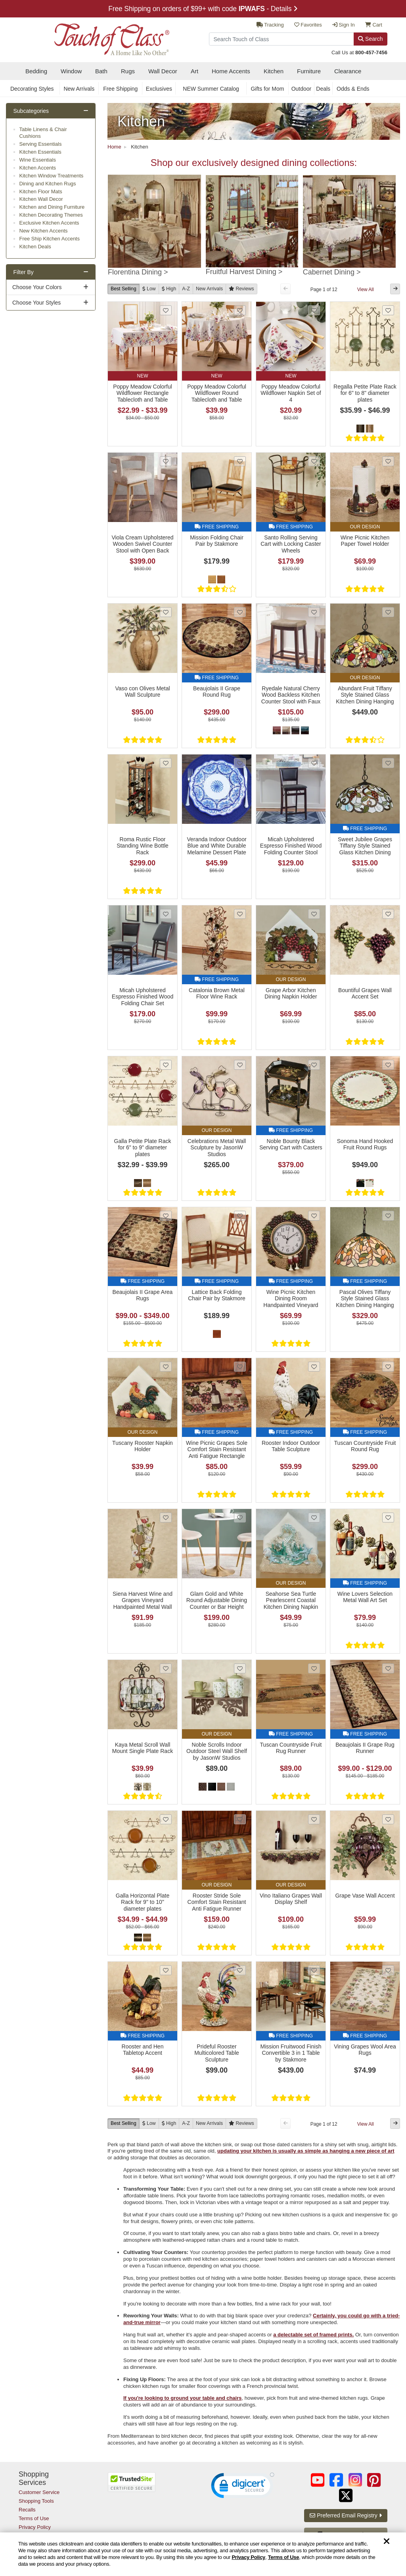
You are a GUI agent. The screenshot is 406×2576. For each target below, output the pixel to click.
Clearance (347, 71)
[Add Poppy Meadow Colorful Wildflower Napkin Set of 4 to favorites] (314, 310)
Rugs (128, 71)
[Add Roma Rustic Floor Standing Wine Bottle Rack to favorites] (166, 763)
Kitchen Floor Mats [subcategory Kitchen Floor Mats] (40, 191)
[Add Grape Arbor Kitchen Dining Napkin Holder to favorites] (314, 914)
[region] (203, 2554)
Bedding (36, 71)
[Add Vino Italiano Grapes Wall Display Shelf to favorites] (314, 1819)
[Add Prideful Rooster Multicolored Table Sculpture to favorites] (240, 1970)
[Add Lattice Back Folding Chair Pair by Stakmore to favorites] (240, 1216)
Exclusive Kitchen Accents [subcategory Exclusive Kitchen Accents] (49, 223)
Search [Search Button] (370, 39)
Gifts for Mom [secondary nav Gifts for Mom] (267, 89)
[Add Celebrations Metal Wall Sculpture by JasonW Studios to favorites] (240, 1065)
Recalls (27, 2510)
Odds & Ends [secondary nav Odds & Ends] (353, 89)
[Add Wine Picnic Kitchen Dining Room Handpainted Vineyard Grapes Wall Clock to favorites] (314, 1216)
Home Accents (231, 71)
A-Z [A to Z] (186, 289)
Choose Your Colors (37, 287)
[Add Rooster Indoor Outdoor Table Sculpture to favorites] (314, 1367)
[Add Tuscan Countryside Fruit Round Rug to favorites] (388, 1367)
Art (194, 71)
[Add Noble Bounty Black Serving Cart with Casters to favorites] (314, 1065)
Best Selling (123, 289)
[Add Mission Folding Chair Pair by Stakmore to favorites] (240, 461)
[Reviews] (241, 289)
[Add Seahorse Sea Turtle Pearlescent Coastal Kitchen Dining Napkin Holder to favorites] (314, 1517)
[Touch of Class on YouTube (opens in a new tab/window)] (317, 2480)
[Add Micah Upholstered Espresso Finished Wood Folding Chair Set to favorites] (166, 914)
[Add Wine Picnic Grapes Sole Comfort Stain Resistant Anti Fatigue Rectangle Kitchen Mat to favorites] (240, 1367)
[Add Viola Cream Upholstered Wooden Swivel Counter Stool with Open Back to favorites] (166, 461)
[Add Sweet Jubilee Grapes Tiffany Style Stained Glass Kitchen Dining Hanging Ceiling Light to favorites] (388, 763)
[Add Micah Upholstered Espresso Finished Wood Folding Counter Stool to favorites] (314, 763)
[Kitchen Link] (253, 121)
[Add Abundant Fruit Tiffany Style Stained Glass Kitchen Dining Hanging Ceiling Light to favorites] (388, 612)
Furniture (309, 71)
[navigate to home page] (93, 37)
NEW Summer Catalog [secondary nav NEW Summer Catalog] (211, 89)
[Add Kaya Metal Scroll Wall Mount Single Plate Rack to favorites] (166, 1668)
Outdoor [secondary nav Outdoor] (301, 89)
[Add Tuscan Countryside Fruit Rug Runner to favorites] (314, 1668)
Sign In (343, 25)
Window (71, 71)
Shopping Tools (36, 2501)
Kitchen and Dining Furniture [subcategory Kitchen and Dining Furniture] (52, 207)
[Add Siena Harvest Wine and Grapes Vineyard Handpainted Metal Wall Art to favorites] (166, 1517)
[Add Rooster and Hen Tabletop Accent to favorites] (166, 1970)
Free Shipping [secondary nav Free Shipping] (120, 89)
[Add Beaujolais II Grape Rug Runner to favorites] (388, 1668)
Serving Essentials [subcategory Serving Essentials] (40, 144)
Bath (101, 71)
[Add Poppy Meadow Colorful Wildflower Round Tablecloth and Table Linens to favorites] (240, 310)
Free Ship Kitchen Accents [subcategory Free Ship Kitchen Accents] (49, 239)
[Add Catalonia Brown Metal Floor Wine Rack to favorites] (240, 914)
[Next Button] (395, 289)
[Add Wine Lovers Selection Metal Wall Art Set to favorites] (388, 1517)
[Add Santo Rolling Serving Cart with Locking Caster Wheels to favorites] (314, 461)
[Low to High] (149, 289)
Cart (373, 25)
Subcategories (31, 111)
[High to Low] (169, 289)
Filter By (23, 272)
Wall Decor (162, 71)
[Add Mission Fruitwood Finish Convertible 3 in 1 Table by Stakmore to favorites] (314, 1970)
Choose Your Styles (36, 302)
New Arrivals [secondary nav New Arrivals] (78, 89)
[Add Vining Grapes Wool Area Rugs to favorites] (388, 1970)
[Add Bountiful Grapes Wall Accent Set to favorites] (388, 914)
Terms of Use (283, 2557)
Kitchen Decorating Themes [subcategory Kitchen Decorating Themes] (51, 215)
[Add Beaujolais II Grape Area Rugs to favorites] (166, 1216)
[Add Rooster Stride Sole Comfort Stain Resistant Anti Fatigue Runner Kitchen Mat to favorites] (240, 1819)
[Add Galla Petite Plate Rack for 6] (166, 1065)
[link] (242, 2487)
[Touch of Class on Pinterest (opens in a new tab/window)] (374, 2480)
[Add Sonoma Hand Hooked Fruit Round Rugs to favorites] (388, 1065)
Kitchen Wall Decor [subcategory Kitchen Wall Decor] (41, 199)
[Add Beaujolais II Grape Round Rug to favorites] (240, 612)
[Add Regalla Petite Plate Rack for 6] (388, 310)
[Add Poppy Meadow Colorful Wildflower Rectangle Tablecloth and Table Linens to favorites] (166, 310)
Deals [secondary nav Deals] (323, 89)
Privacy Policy (248, 2557)
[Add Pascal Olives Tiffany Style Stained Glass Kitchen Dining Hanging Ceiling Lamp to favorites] (388, 1216)
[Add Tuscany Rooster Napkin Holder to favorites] (166, 1367)
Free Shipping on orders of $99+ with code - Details (203, 9)
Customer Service (39, 2492)
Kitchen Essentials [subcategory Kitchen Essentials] (40, 152)
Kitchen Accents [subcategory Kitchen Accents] (37, 168)
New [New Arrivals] (209, 289)
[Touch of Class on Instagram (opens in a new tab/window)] (355, 2480)
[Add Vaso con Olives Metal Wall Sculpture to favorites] (166, 612)
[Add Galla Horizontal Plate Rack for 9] (166, 1819)
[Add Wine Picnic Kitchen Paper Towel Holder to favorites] (388, 461)
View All (365, 289)
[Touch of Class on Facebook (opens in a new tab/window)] (336, 2480)
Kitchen (273, 71)
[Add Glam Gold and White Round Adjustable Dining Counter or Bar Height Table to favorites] (240, 1517)
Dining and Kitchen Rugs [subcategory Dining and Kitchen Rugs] (47, 184)
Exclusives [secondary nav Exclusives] (159, 89)
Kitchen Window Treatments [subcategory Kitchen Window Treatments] (51, 176)
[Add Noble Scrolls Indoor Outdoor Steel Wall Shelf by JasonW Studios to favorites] (240, 1668)
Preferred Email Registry (345, 2515)
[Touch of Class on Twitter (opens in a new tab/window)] (345, 2495)
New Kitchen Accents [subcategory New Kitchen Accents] (43, 231)
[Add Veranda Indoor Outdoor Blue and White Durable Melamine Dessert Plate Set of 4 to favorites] (240, 763)
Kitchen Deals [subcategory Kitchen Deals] (35, 247)
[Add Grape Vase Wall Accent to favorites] (388, 1819)
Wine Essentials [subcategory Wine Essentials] (37, 160)
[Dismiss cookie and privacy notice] (386, 2541)
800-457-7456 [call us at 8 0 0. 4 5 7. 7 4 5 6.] (371, 52)
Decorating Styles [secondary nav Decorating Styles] (32, 89)
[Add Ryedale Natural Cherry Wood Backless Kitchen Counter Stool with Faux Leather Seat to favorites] (314, 612)
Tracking (270, 25)
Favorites (308, 25)
